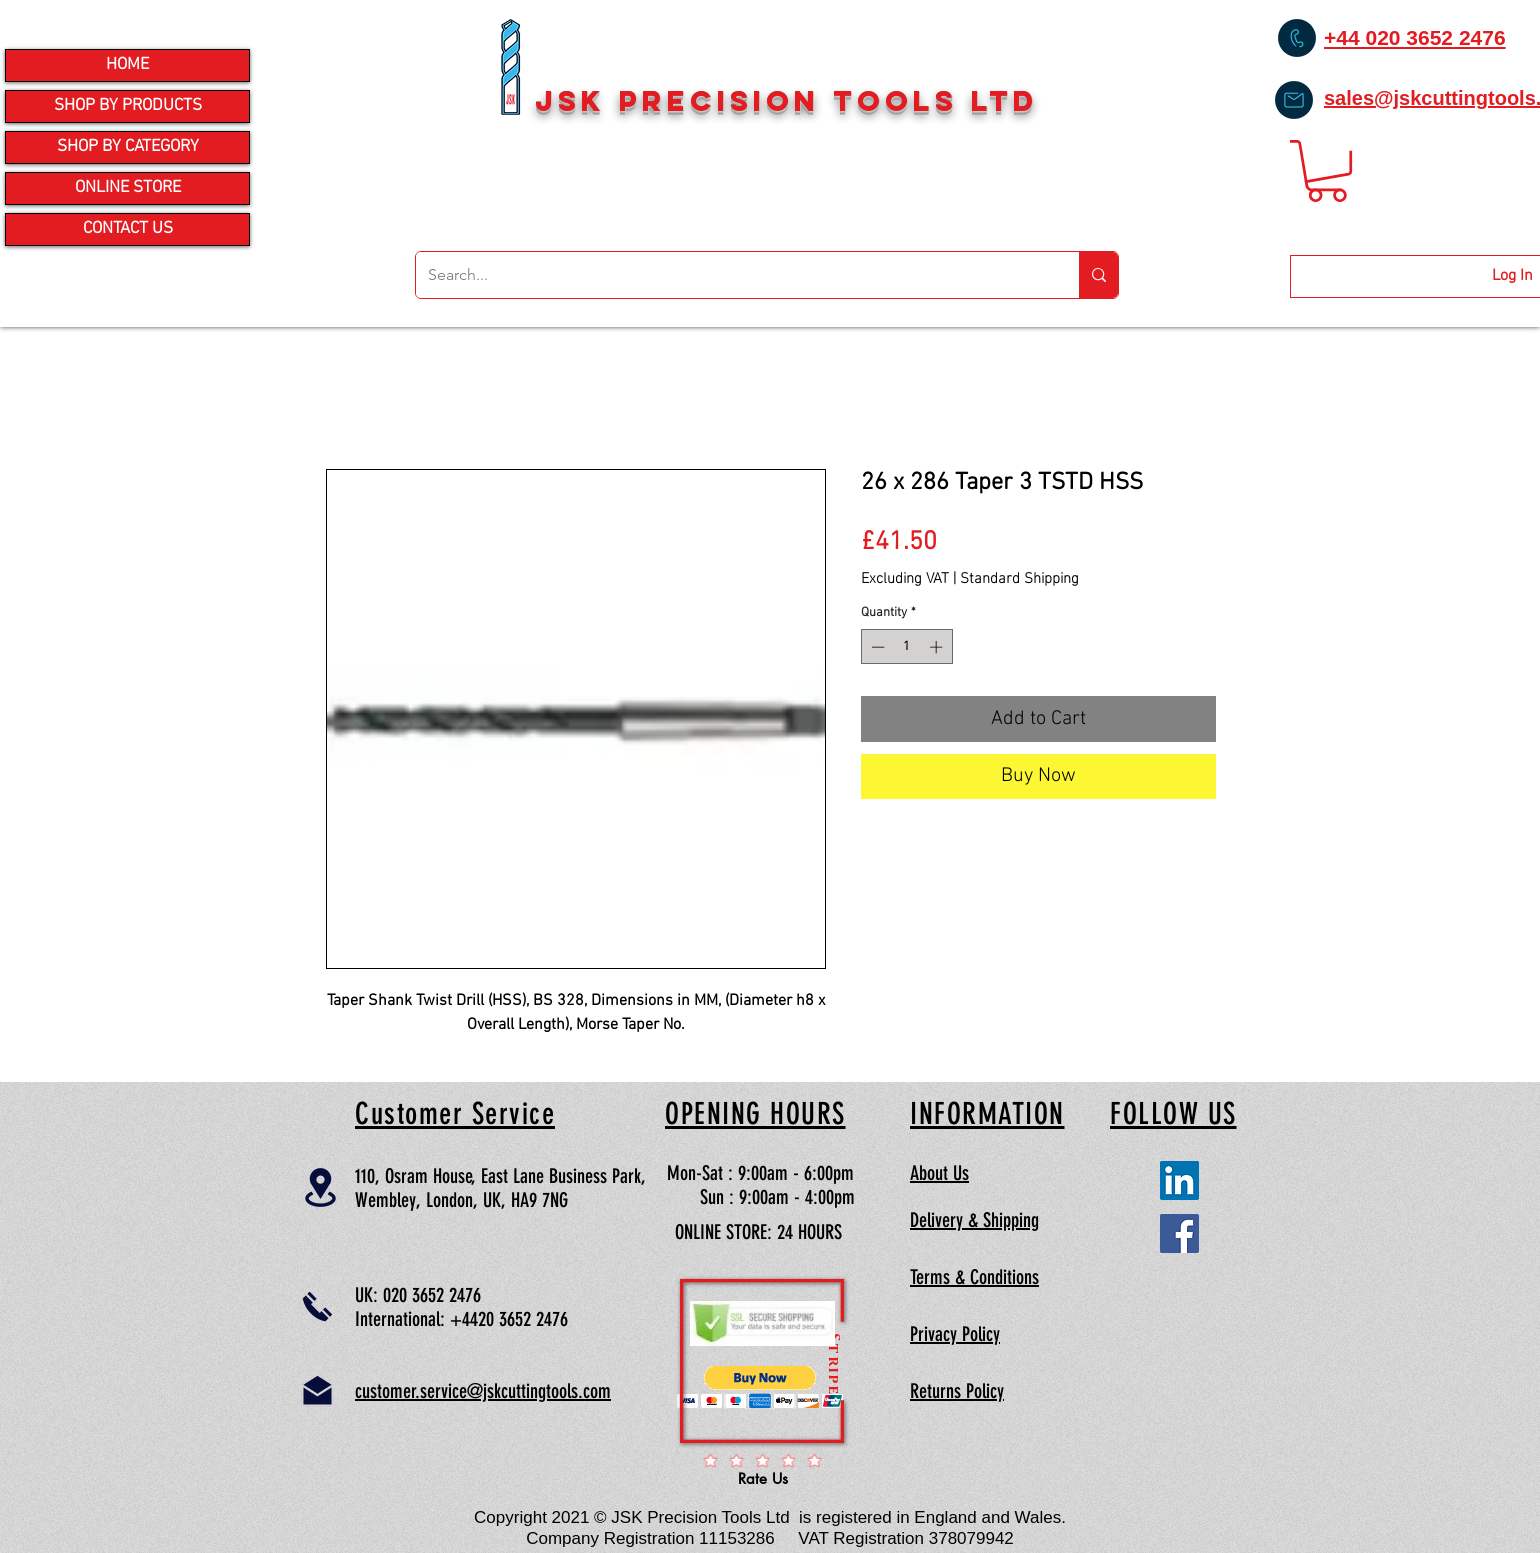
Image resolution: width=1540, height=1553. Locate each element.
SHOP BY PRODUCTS (128, 106)
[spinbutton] (906, 647)
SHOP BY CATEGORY (128, 147)
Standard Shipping (1019, 576)
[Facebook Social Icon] (1179, 1233)
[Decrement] (876, 647)
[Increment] (938, 647)
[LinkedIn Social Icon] (1179, 1180)
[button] (1327, 171)
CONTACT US (128, 229)
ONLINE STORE (128, 188)
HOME (127, 65)
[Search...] (732, 275)
